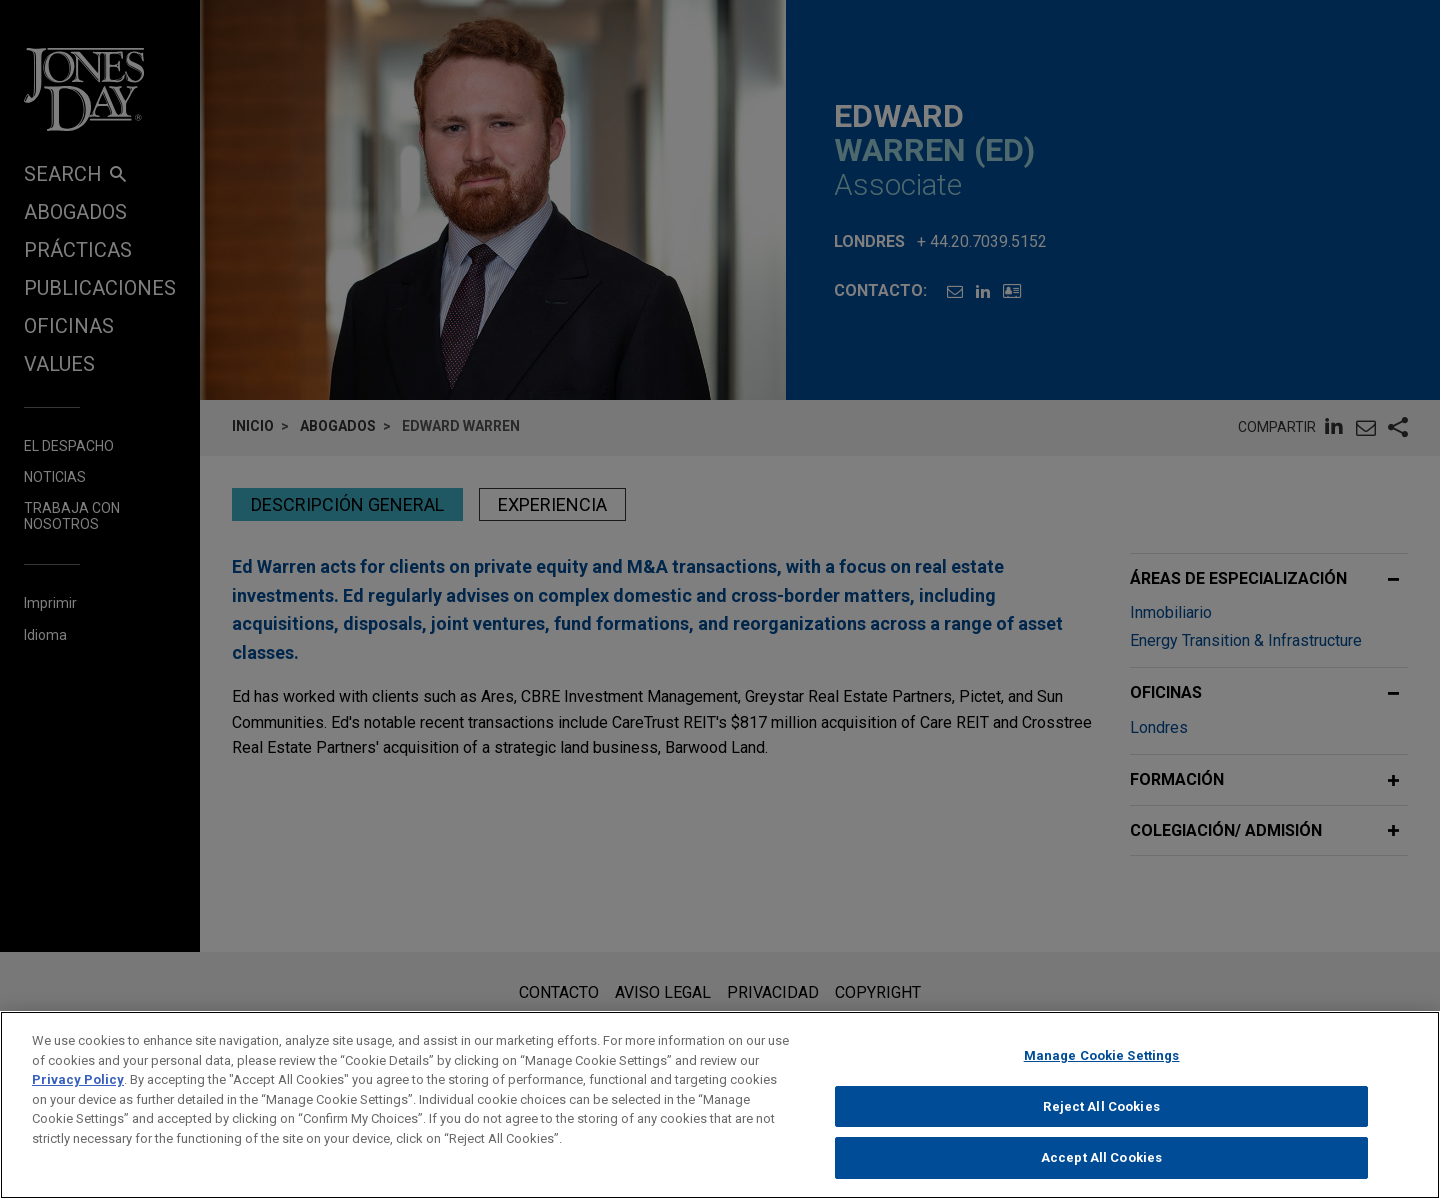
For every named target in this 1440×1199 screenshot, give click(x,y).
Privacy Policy (78, 1086)
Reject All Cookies (1101, 1113)
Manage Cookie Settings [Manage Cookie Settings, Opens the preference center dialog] (1102, 1062)
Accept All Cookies (1101, 1165)
